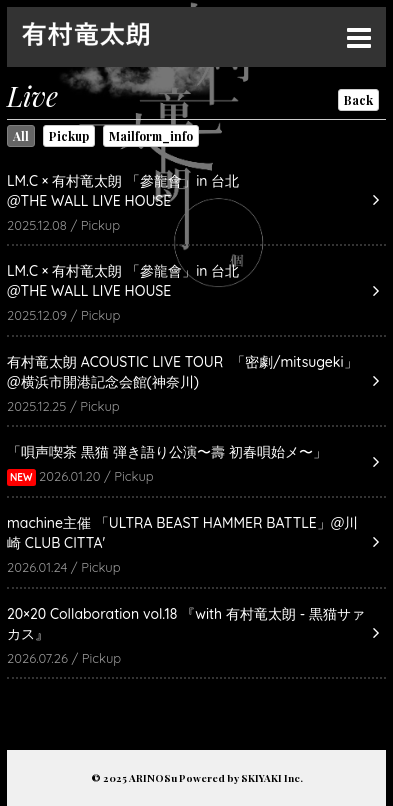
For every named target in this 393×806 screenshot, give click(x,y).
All (21, 136)
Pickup (69, 136)
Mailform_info (151, 136)
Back (358, 100)
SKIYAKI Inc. (272, 778)
